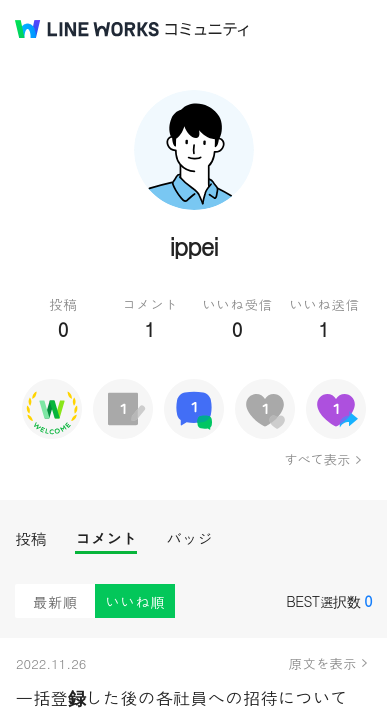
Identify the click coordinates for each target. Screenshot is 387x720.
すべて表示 (316, 459)
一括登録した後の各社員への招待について (181, 697)
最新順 (55, 601)
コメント (106, 538)
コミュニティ (207, 29)
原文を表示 (323, 663)
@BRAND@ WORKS (87, 29)
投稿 (30, 538)
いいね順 (135, 601)
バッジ (189, 538)
